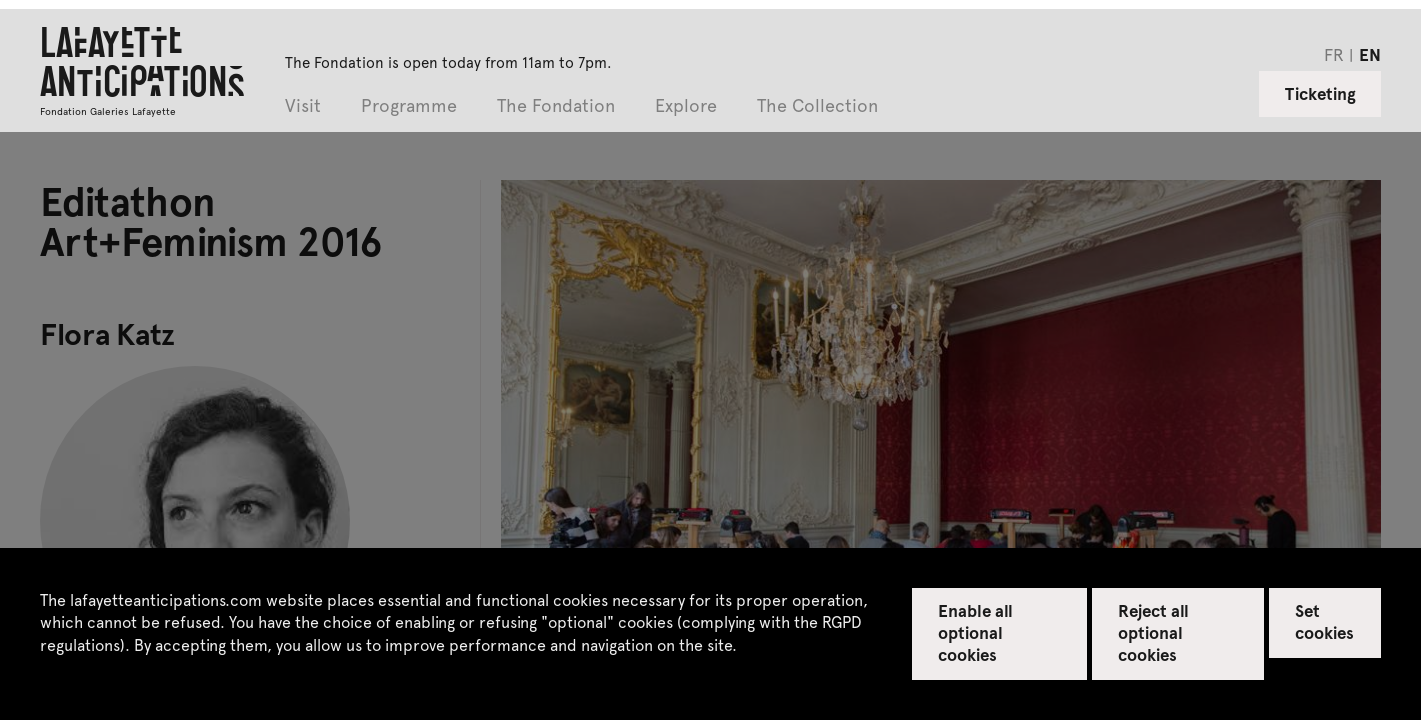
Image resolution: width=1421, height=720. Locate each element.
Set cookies (1324, 621)
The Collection (817, 106)
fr (1334, 54)
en (1370, 54)
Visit (303, 106)
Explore (686, 106)
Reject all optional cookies (1153, 632)
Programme (409, 106)
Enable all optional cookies (975, 632)
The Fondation (556, 106)
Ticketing (1320, 93)
